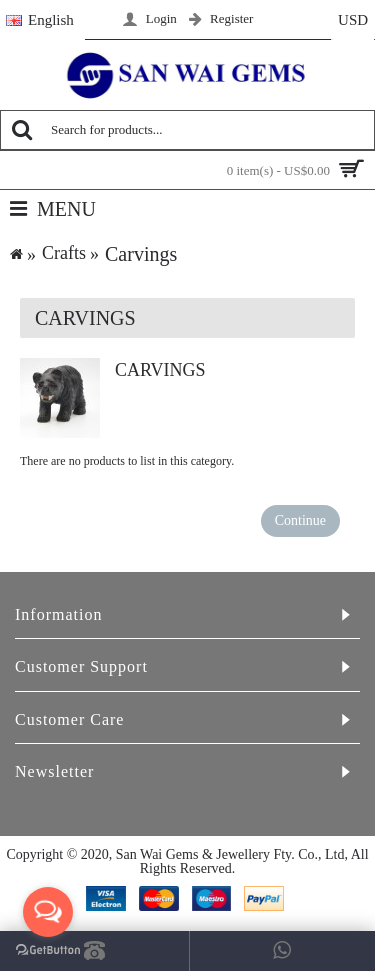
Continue (300, 520)
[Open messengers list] (48, 912)
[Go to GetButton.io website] (48, 950)
